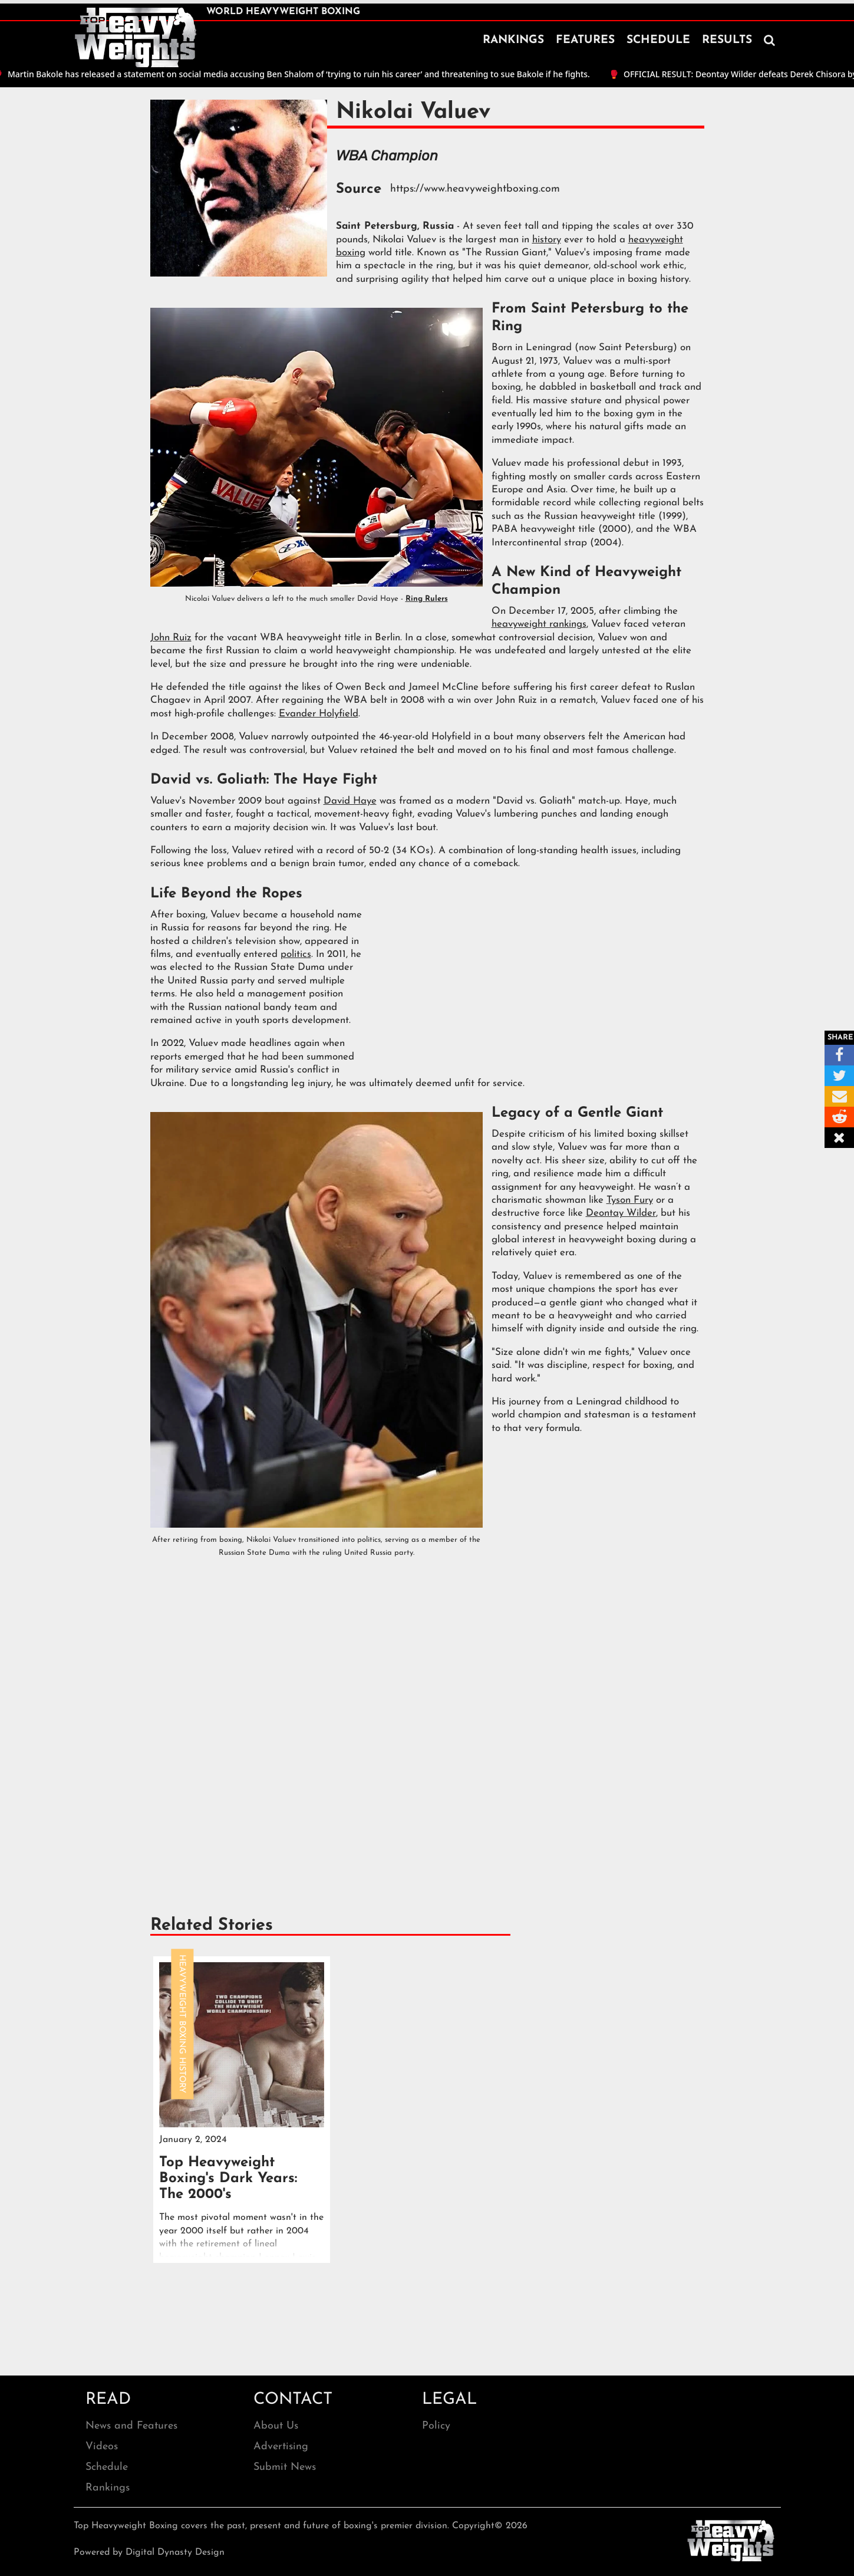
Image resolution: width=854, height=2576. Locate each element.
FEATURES (585, 40)
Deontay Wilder (621, 1213)
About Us (275, 2426)
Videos (101, 2446)
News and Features (131, 2426)
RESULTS (727, 40)
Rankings (107, 2487)
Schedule (106, 2467)
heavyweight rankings (539, 624)
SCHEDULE (658, 40)
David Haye (350, 801)
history (546, 240)
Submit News (284, 2467)
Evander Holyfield (318, 714)
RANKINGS (513, 40)
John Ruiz (171, 638)
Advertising (280, 2446)
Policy (436, 2426)
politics (296, 954)
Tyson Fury (629, 1200)
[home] (135, 37)
